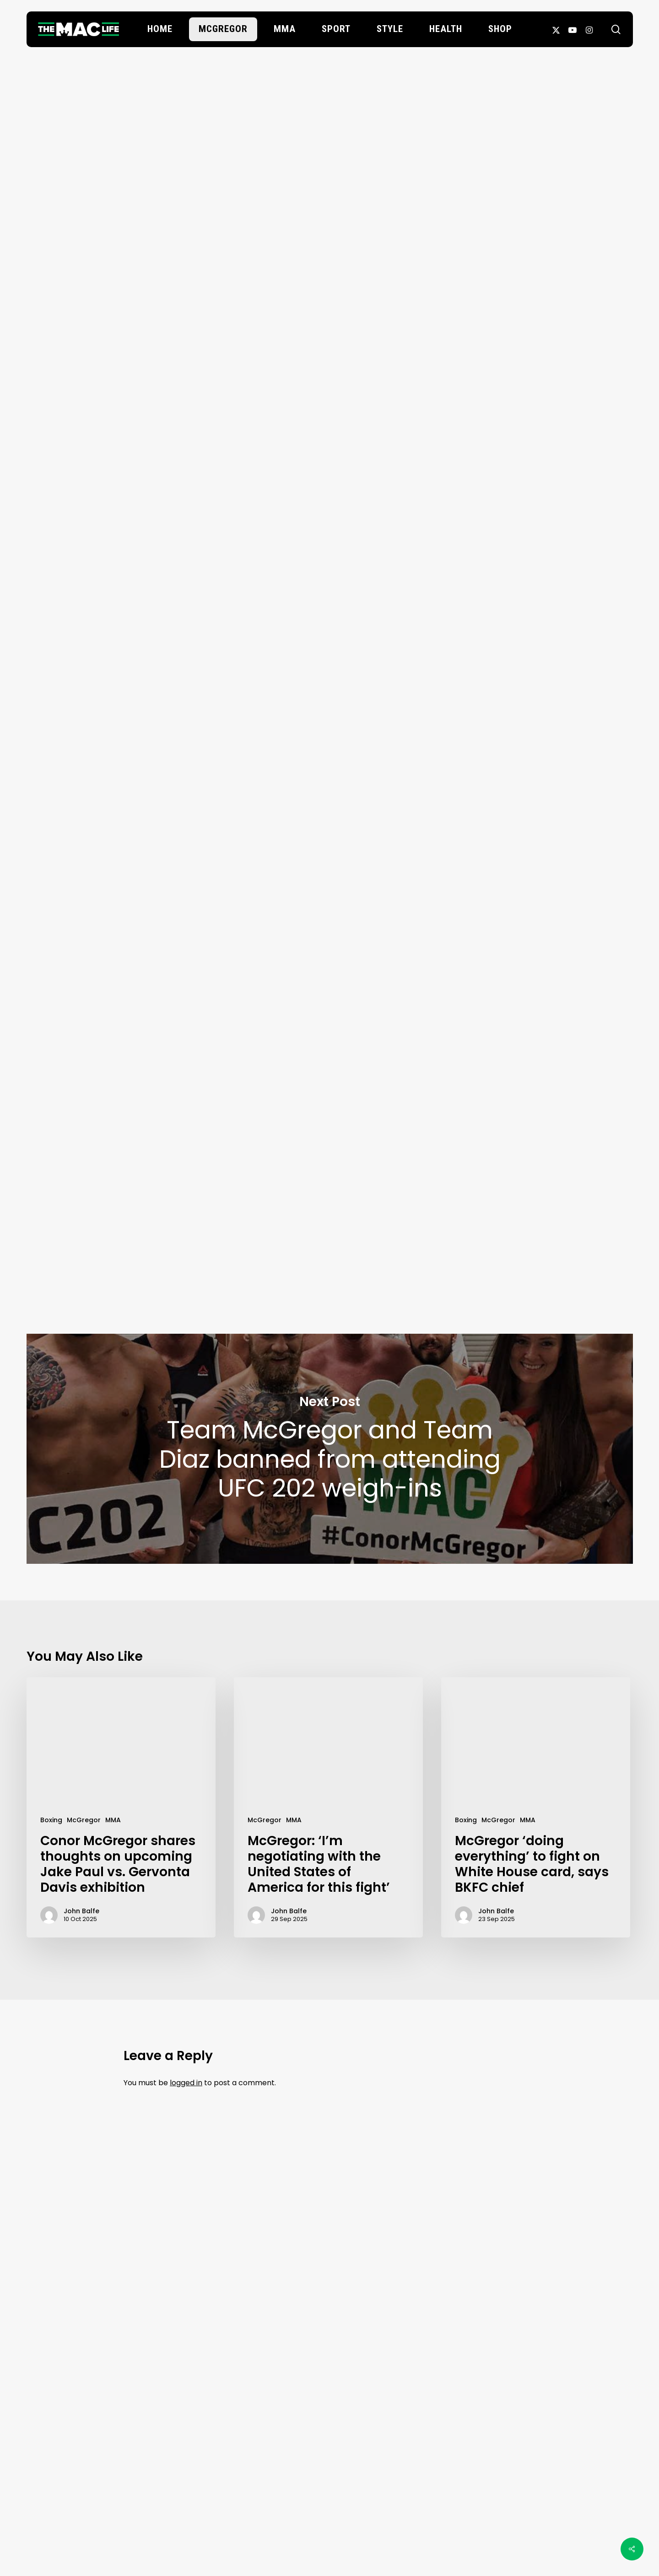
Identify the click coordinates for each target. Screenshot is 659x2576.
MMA (113, 1820)
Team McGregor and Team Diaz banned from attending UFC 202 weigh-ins (330, 1449)
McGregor (326, 92)
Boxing (51, 1820)
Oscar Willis (329, 158)
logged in (186, 2082)
